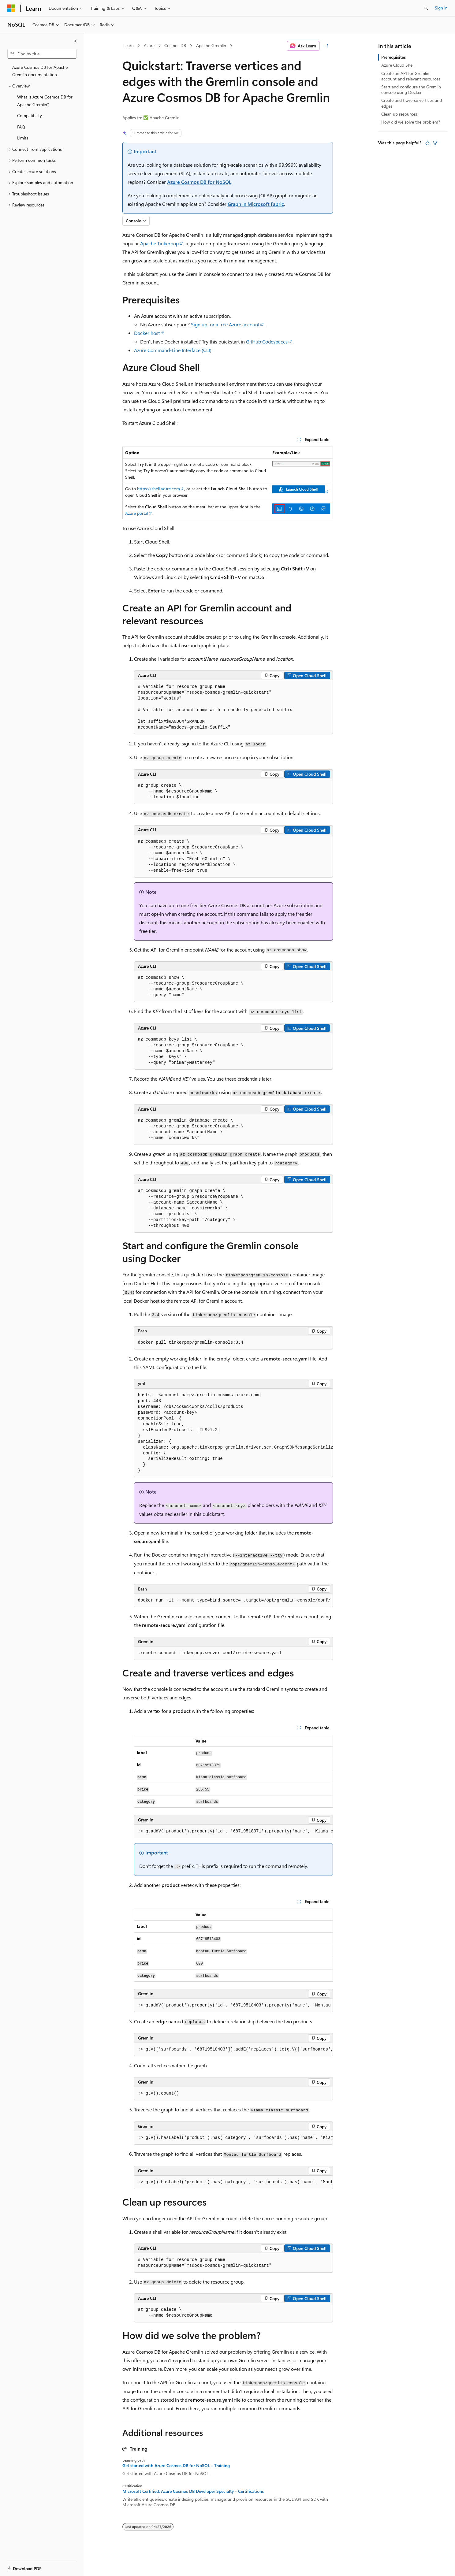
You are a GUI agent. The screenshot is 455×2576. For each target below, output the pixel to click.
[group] (233, 1433)
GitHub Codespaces (267, 341)
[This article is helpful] (427, 143)
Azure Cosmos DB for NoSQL (199, 182)
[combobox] (41, 54)
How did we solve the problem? (410, 122)
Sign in (441, 8)
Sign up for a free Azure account (225, 324)
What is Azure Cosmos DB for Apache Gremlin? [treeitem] (45, 100)
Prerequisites (393, 57)
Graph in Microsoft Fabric (256, 204)
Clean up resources (399, 114)
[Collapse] (75, 40)
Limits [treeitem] (22, 138)
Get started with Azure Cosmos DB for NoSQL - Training (176, 2465)
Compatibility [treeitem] (29, 115)
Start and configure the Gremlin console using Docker (411, 89)
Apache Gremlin (211, 45)
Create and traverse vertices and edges (411, 103)
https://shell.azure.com (158, 489)
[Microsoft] (11, 8)
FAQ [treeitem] (21, 127)
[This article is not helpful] (434, 143)
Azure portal (136, 513)
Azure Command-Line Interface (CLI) (172, 350)
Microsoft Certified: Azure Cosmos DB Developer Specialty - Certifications (193, 2491)
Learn (128, 45)
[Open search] (426, 8)
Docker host (147, 333)
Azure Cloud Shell (397, 65)
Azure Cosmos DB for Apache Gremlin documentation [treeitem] (40, 71)
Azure (149, 45)
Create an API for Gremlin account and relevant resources (410, 76)
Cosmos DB (175, 45)
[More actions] (327, 46)
